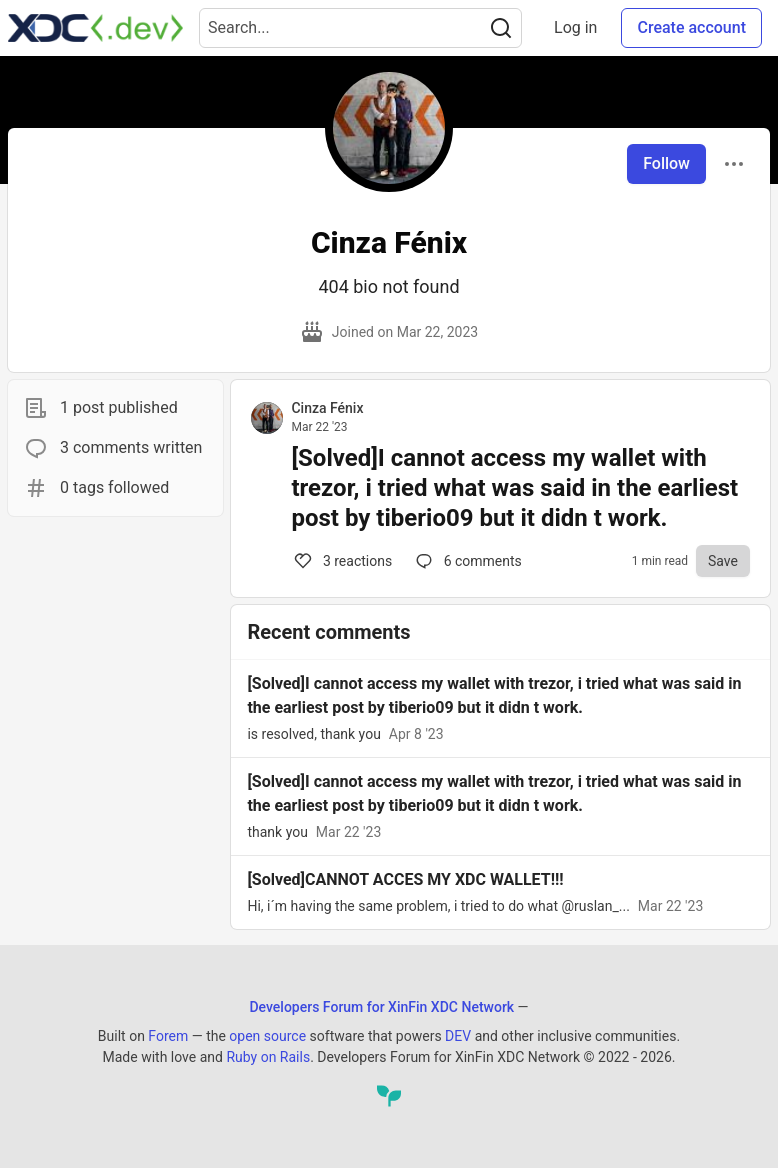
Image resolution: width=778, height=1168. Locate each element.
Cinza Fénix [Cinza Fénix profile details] (327, 408)
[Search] (501, 28)
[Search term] (360, 28)
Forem (168, 1036)
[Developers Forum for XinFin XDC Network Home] (95, 28)
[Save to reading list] (723, 561)
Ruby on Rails (268, 1057)
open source (267, 1036)
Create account (691, 27)
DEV (458, 1036)
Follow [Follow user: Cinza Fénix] (666, 163)
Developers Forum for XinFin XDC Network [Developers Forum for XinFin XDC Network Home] (381, 1007)
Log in (575, 27)
